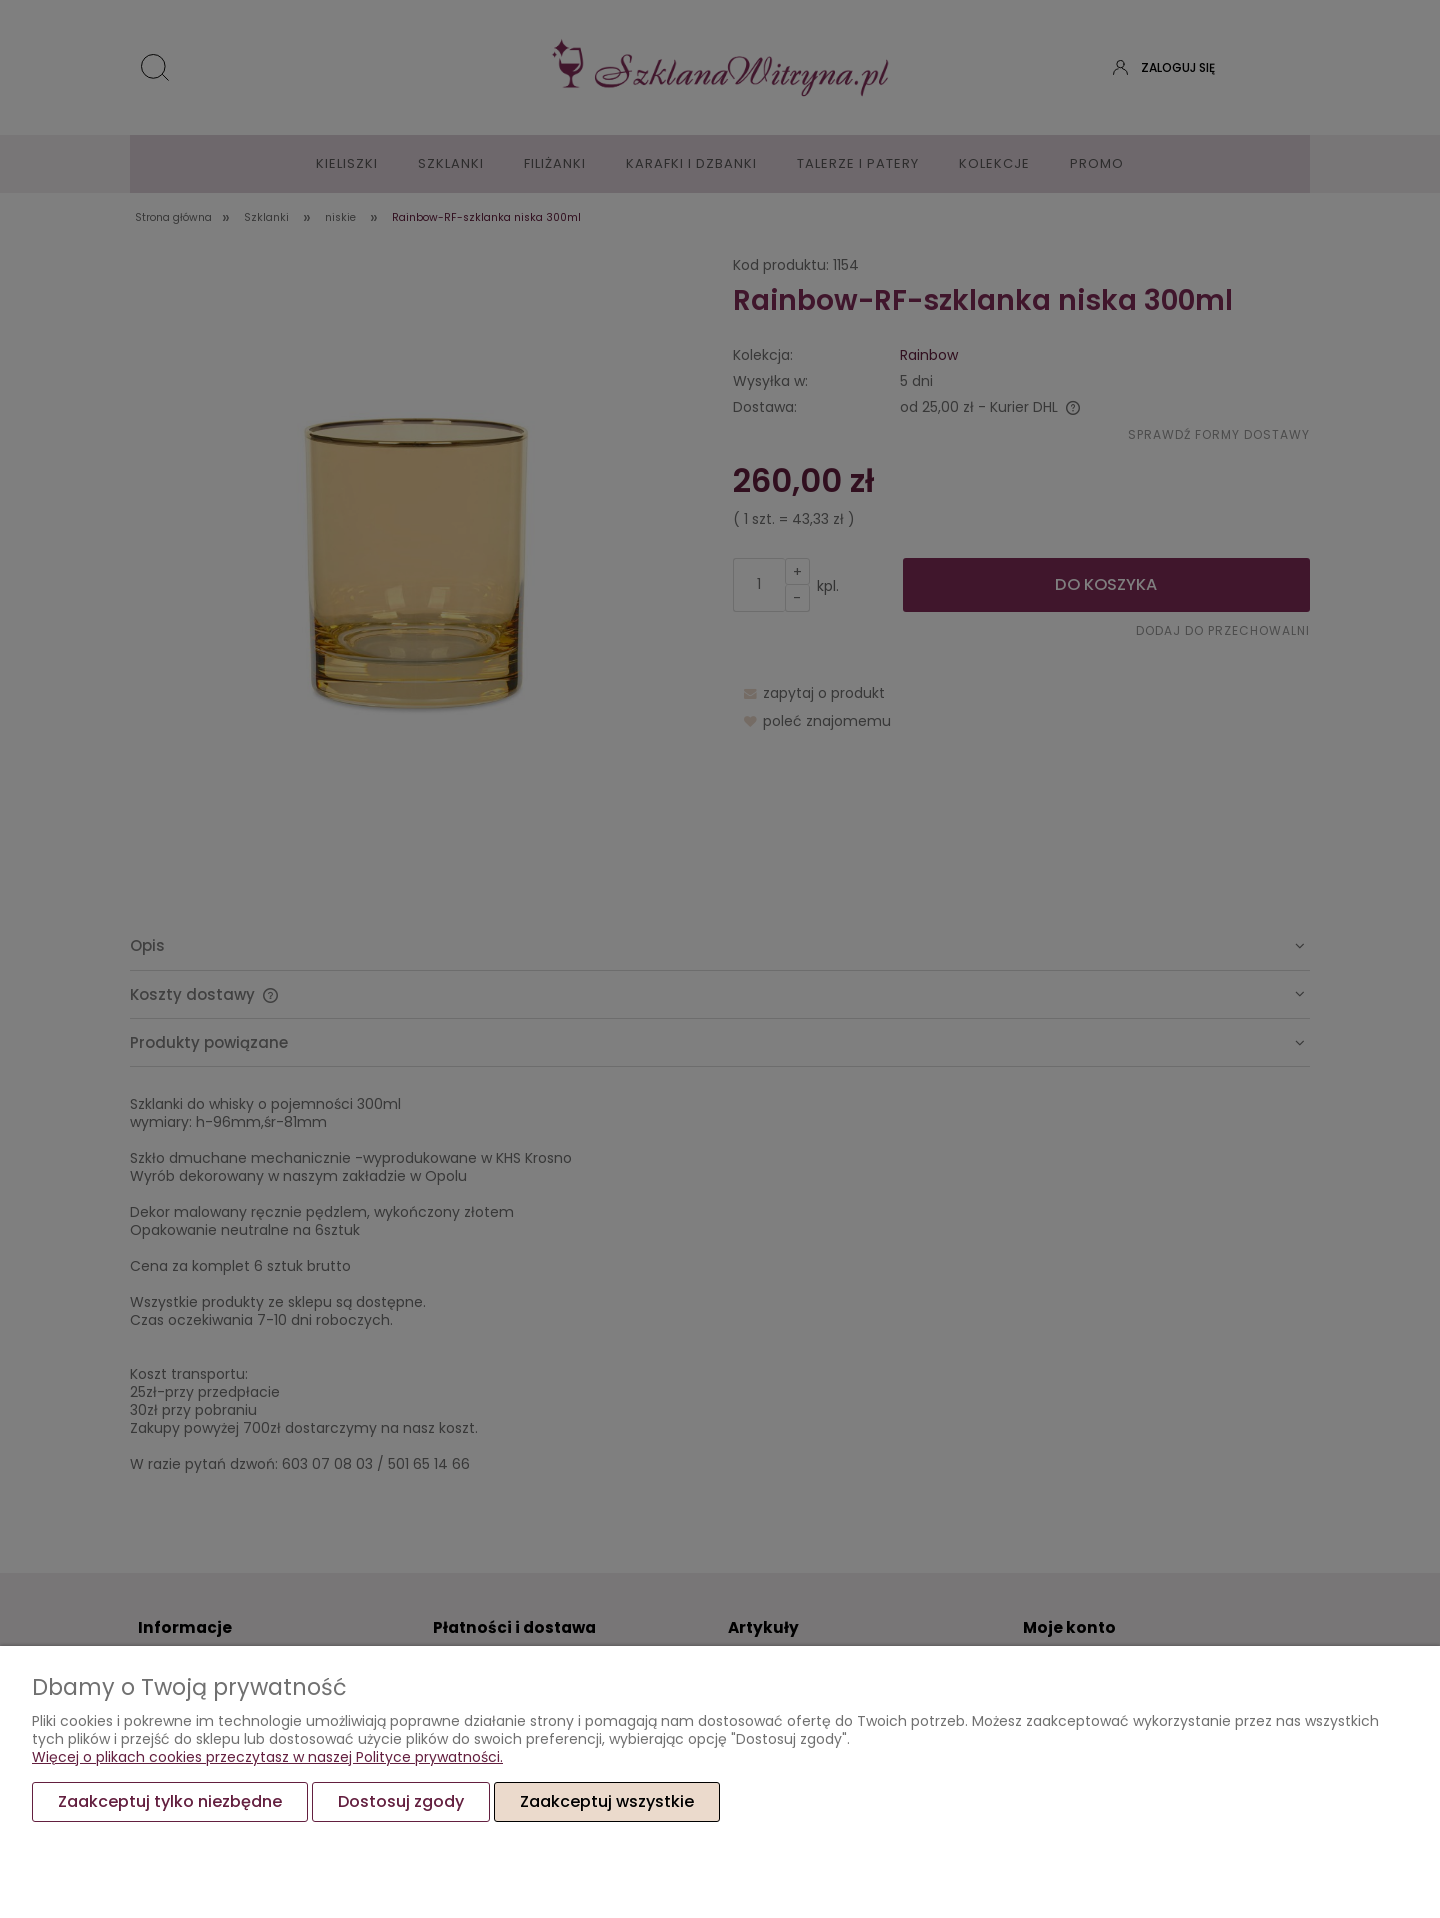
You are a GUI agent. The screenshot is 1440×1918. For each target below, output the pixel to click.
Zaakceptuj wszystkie (607, 1801)
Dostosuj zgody (401, 1801)
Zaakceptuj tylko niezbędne (170, 1801)
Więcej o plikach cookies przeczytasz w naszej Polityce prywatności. (267, 1757)
